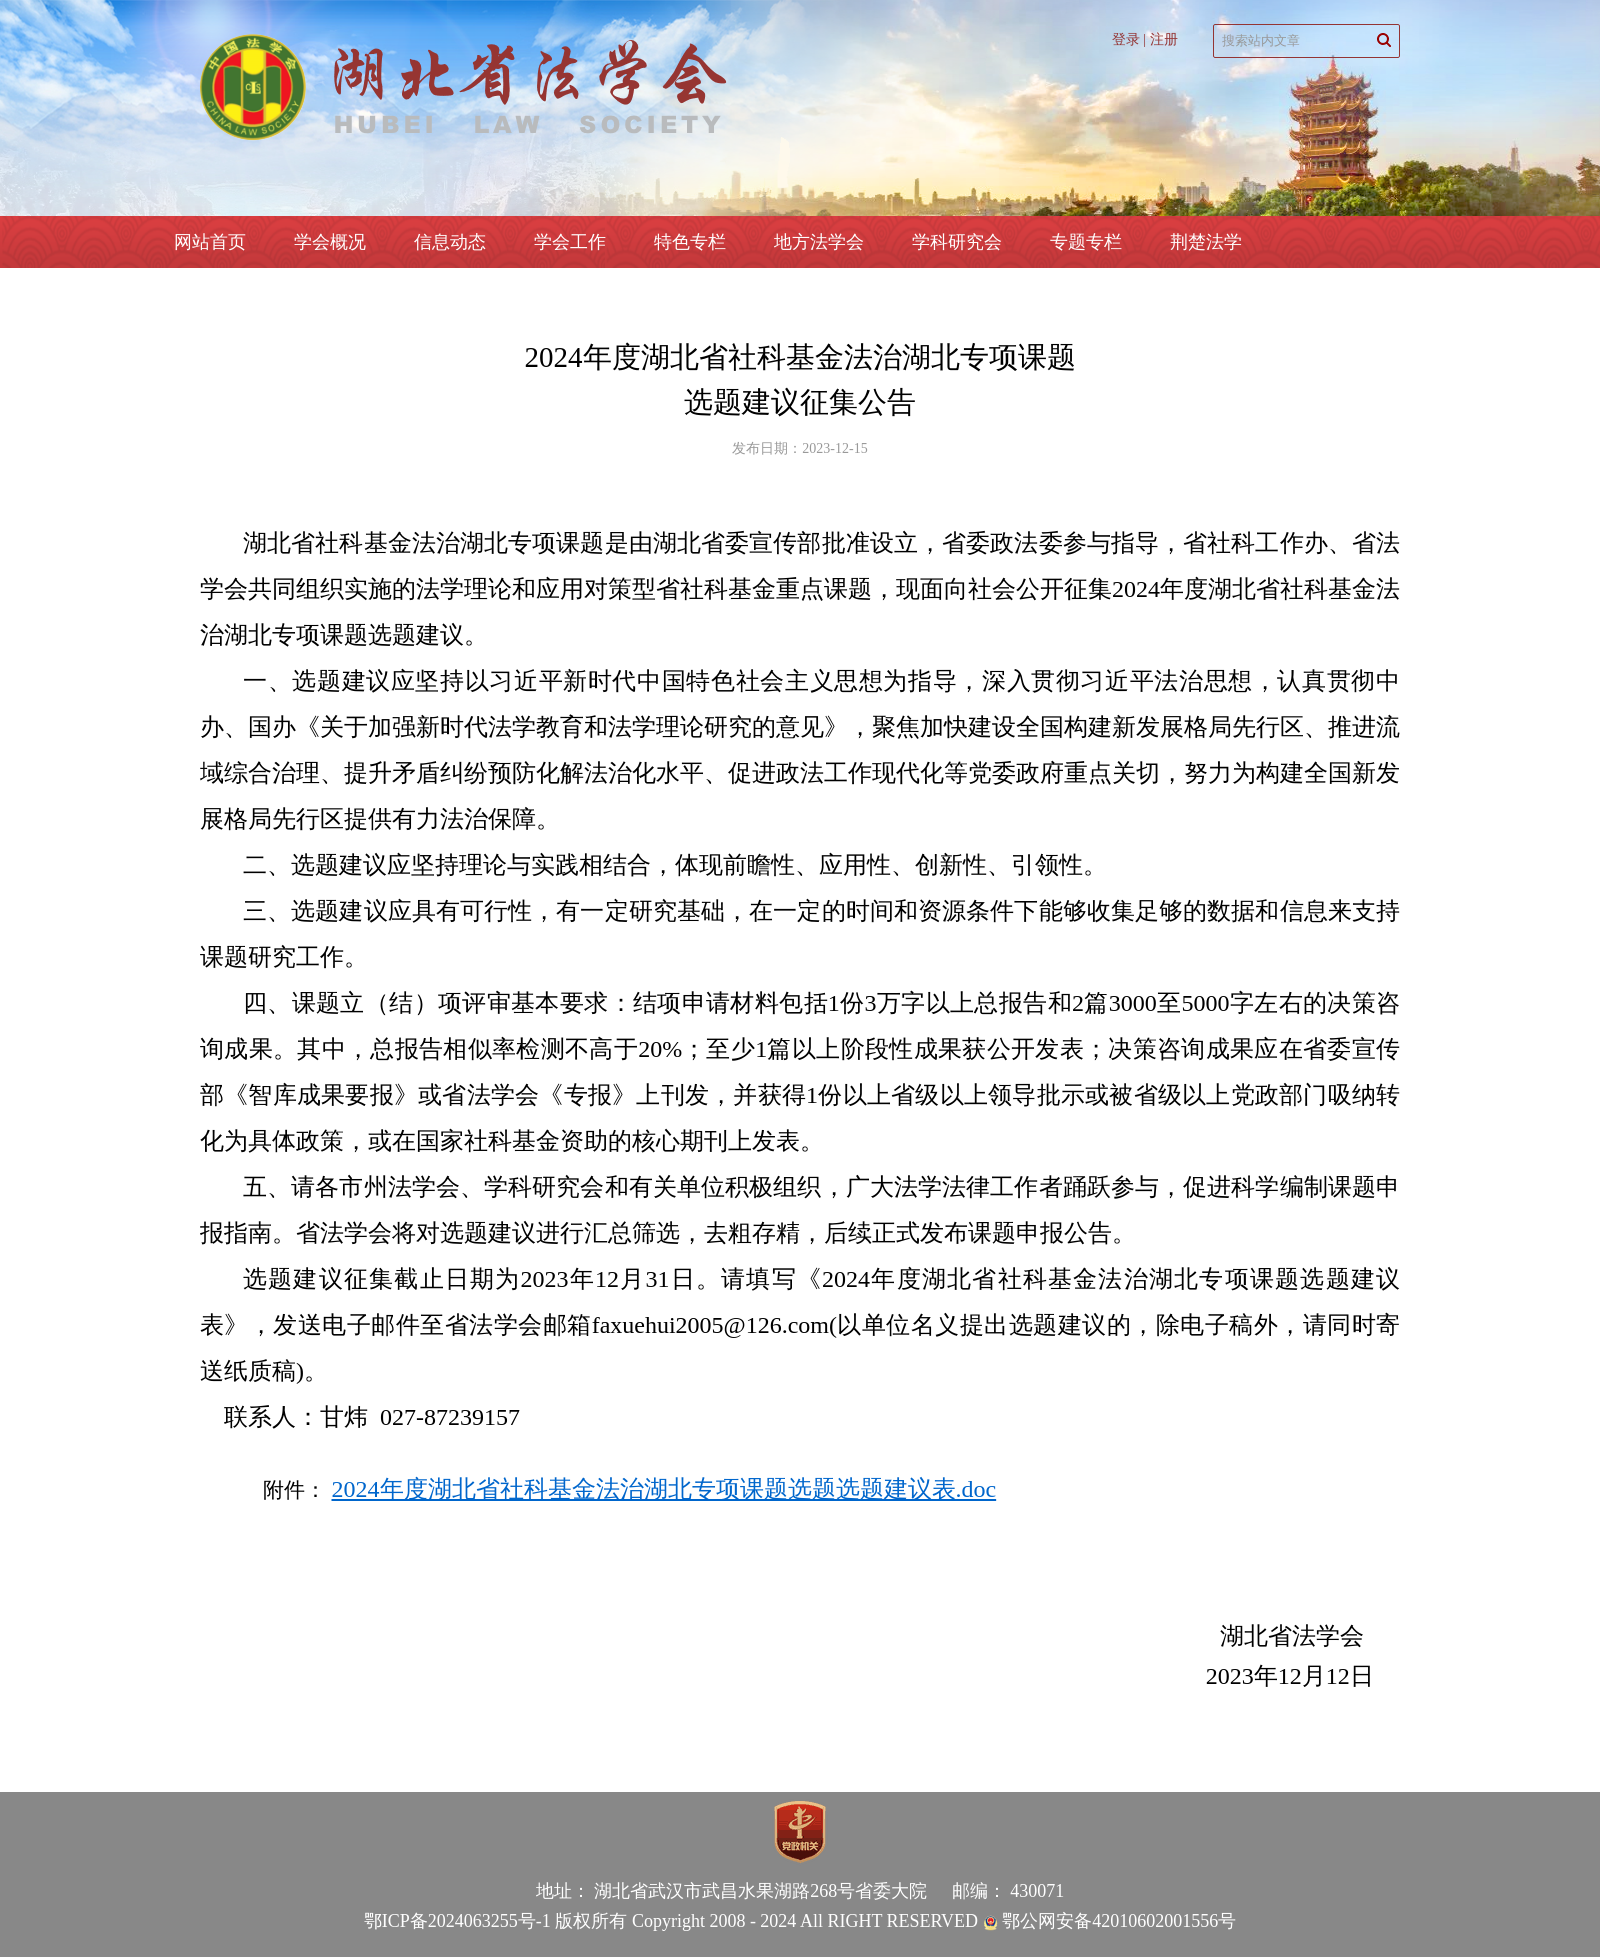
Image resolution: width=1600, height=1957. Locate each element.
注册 (1164, 39)
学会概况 (330, 242)
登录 (1126, 39)
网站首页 (210, 242)
